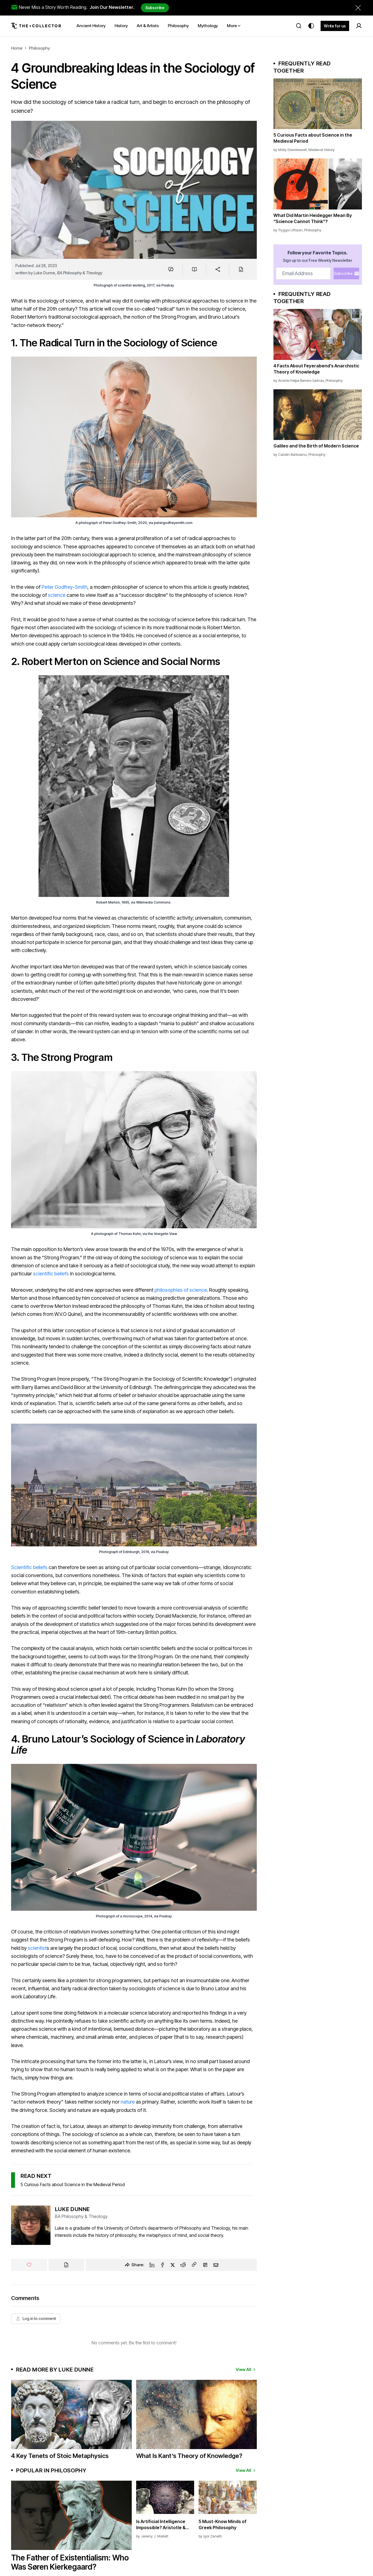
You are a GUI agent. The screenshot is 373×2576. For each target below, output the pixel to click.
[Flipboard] (205, 2264)
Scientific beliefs (29, 1567)
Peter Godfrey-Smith (64, 587)
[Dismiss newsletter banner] (358, 8)
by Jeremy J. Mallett (152, 2536)
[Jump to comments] (170, 269)
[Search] (299, 26)
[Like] (29, 2265)
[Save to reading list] (194, 269)
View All (246, 2369)
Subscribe (154, 7)
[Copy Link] (194, 2265)
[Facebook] (162, 2264)
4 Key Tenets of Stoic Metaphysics (59, 2455)
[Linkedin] (151, 2264)
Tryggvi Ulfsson (290, 230)
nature (128, 2102)
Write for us (335, 26)
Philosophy (39, 48)
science (56, 595)
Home (16, 48)
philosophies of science (180, 1290)
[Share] (217, 269)
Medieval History (321, 149)
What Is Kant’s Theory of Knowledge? (189, 2455)
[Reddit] (183, 2265)
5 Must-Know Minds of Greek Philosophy (223, 2524)
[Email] (216, 2265)
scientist (37, 1948)
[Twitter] (173, 2265)
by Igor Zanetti (210, 2536)
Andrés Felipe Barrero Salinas (301, 380)
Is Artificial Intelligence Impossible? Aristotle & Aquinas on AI (161, 2525)
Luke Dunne (44, 272)
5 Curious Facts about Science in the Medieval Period (73, 2184)
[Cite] (240, 269)
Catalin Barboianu (292, 454)
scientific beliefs (51, 1274)
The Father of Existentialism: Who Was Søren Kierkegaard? (70, 2562)
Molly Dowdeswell (292, 149)
